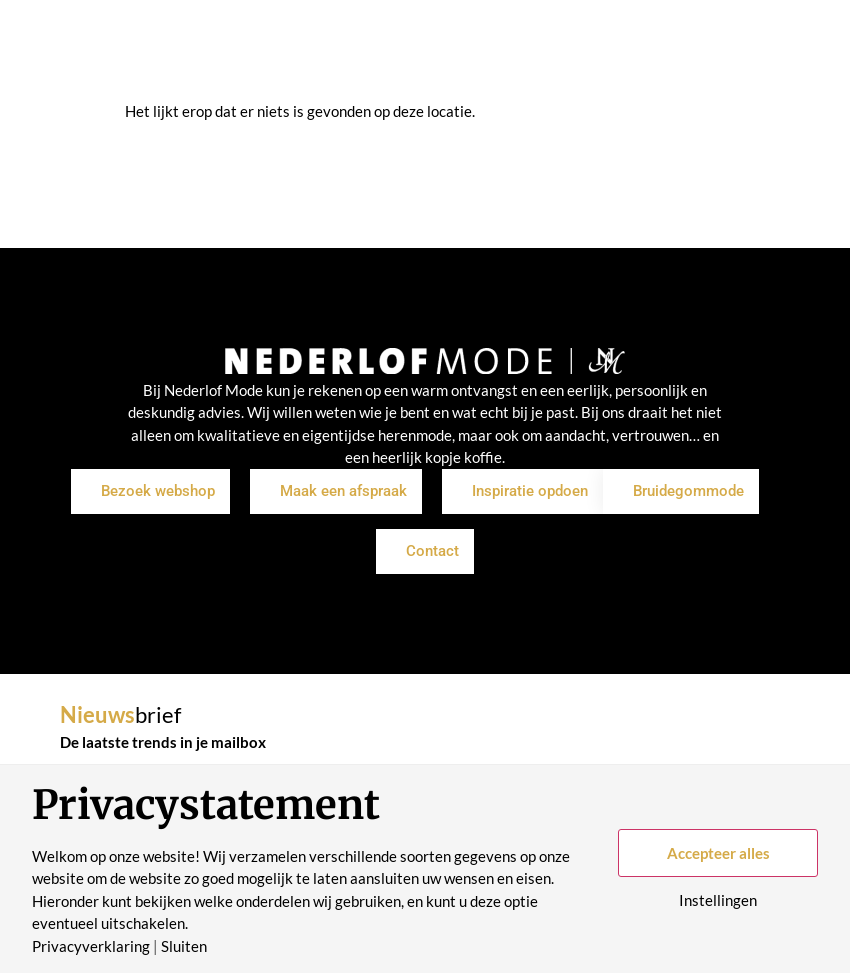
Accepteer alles (718, 853)
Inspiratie (287, 76)
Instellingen (718, 900)
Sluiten (184, 946)
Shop (209, 76)
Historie (548, 76)
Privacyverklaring (91, 946)
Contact (631, 76)
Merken (375, 76)
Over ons (461, 76)
